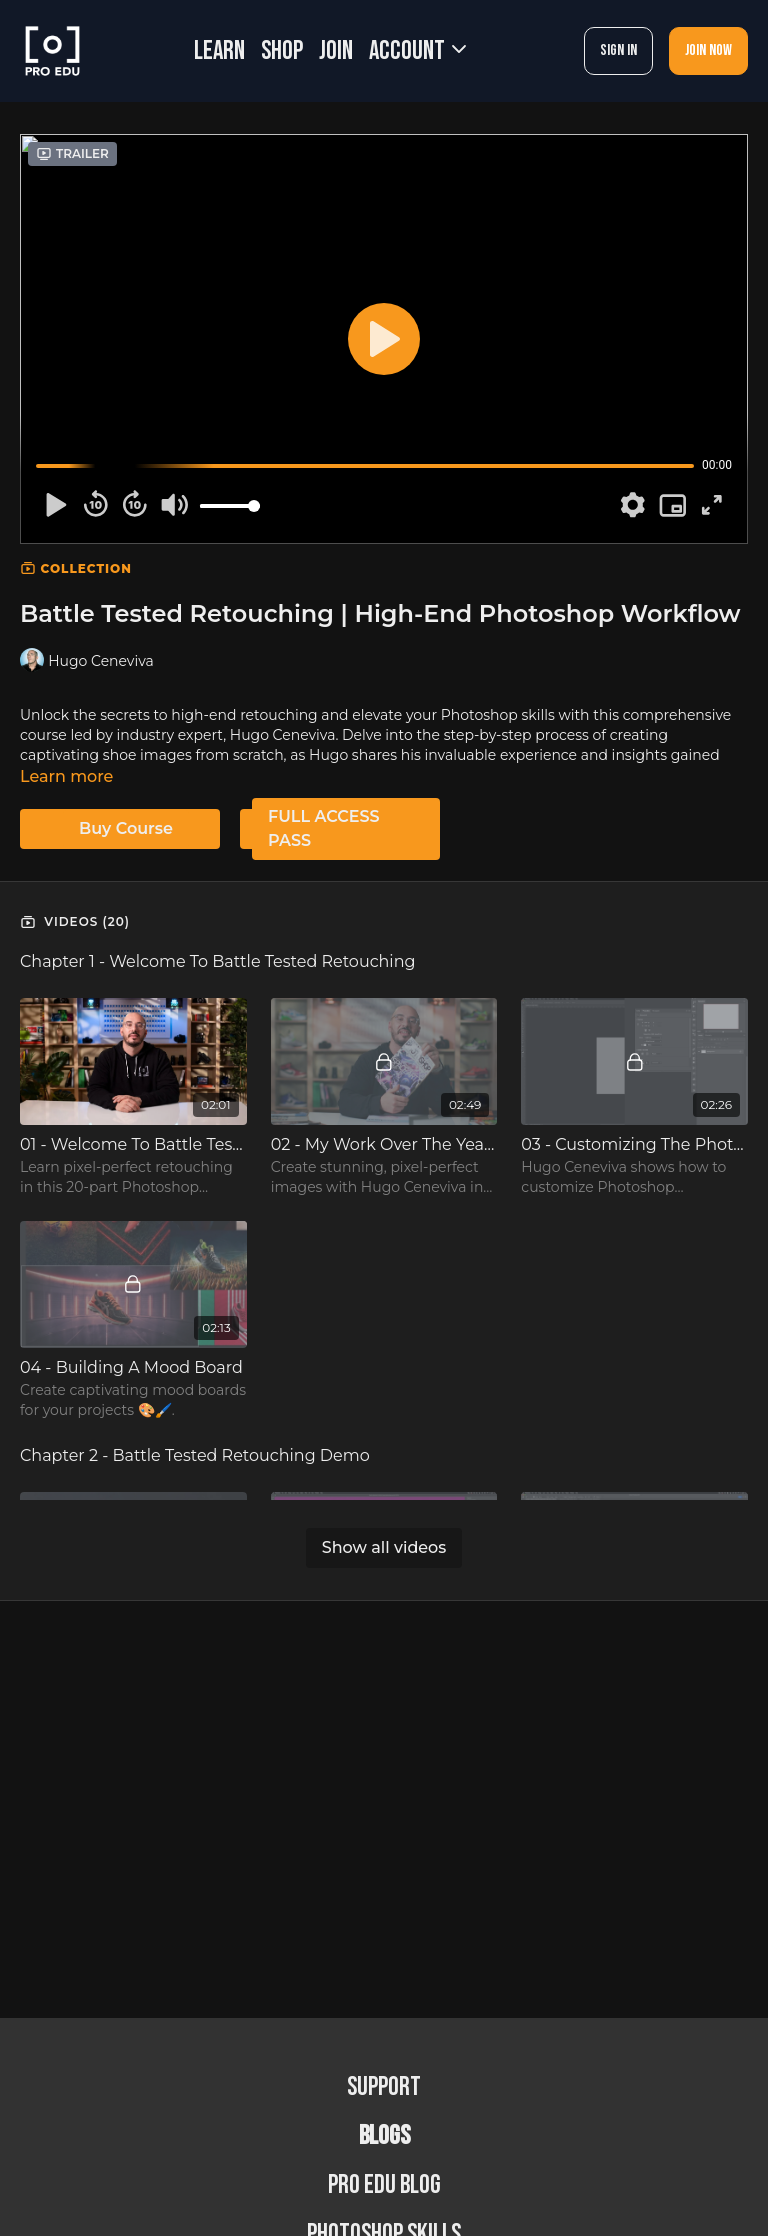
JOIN (336, 51)
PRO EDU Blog (384, 2185)
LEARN (219, 51)
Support (384, 2087)
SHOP (282, 51)
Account (417, 51)
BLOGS (384, 2136)
